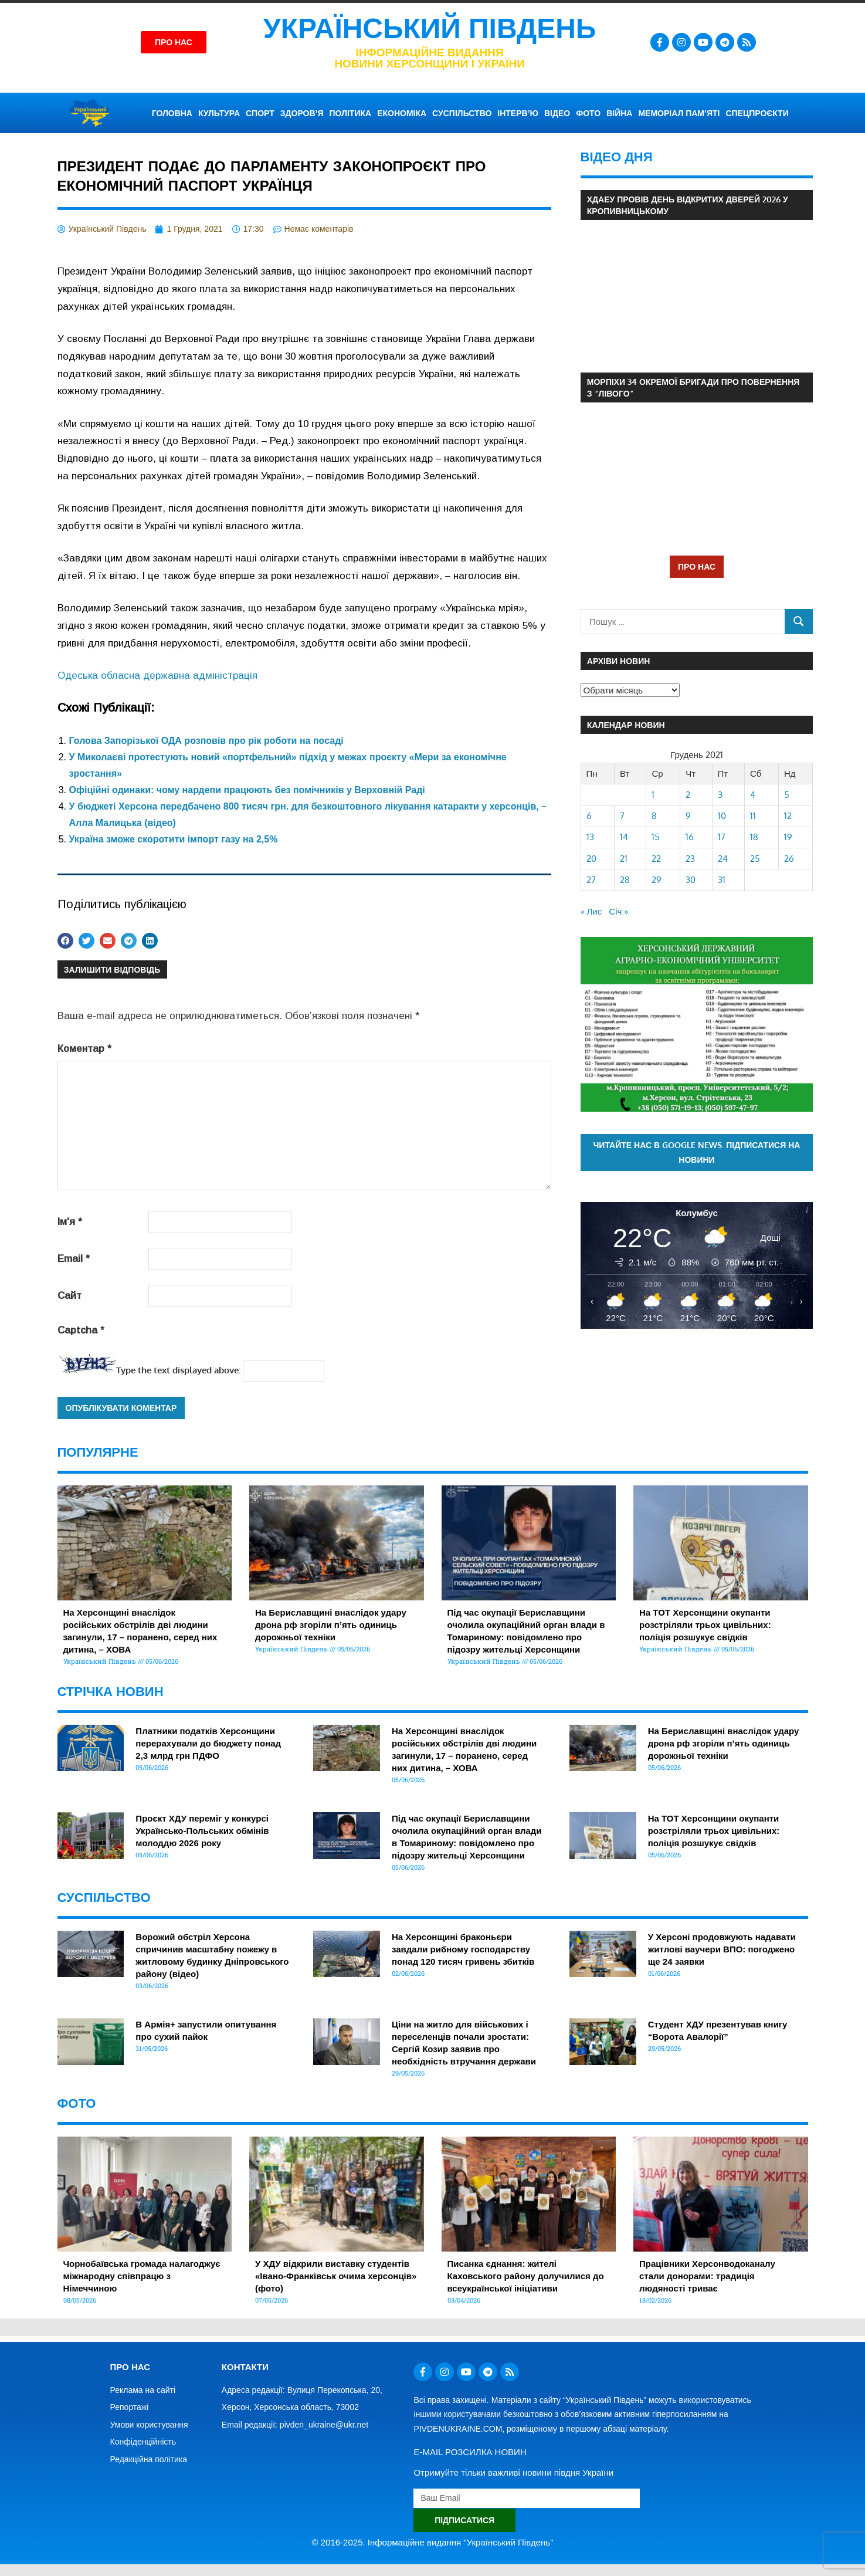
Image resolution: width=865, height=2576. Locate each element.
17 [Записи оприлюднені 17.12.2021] (721, 836)
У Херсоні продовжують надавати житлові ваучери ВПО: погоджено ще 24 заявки (722, 1949)
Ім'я (69, 1221)
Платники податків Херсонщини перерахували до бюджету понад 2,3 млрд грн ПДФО (208, 1743)
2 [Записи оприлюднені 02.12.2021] (688, 794)
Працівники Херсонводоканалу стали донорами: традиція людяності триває (707, 2276)
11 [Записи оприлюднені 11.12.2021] (753, 815)
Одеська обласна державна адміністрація (157, 675)
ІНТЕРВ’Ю (517, 113)
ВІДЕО (557, 113)
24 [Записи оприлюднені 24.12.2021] (723, 858)
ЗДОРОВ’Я (302, 113)
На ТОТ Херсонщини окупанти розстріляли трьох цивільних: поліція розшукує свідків (705, 1624)
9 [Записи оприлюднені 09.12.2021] (688, 815)
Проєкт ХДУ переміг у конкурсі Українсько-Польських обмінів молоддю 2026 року (202, 1830)
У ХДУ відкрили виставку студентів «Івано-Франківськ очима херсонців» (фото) (335, 2276)
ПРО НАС (696, 566)
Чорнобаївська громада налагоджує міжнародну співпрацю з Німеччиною (142, 2276)
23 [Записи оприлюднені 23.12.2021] (690, 858)
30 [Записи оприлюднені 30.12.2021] (691, 879)
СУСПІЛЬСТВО (461, 113)
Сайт (69, 1295)
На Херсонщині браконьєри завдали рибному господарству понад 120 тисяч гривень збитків (463, 1949)
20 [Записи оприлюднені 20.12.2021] (591, 858)
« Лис (591, 911)
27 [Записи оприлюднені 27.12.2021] (591, 879)
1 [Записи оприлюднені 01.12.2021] (653, 794)
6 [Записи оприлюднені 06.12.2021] (589, 815)
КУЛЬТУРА (219, 113)
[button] (65, 941)
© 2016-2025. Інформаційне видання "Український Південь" (433, 2542)
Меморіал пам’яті (679, 113)
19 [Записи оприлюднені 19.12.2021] (788, 836)
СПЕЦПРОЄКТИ (756, 113)
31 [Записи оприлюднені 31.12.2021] (721, 879)
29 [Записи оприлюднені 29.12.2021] (657, 879)
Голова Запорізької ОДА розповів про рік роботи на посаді (206, 741)
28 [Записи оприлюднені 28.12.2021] (625, 879)
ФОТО (588, 113)
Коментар (84, 1048)
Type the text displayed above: (178, 1370)
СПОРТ (260, 113)
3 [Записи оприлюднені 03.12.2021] (720, 794)
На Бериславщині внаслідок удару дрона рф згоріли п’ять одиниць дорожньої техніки (330, 1624)
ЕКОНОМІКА (401, 113)
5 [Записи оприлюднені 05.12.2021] (786, 794)
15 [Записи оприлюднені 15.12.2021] (656, 836)
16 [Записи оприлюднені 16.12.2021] (690, 836)
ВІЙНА (619, 113)
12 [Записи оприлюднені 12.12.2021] (788, 815)
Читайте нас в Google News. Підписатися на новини (696, 1152)
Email (73, 1258)
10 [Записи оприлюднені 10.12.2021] (722, 815)
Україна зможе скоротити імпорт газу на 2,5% (173, 839)
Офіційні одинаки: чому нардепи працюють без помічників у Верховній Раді (247, 790)
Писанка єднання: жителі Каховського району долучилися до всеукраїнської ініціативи (525, 2276)
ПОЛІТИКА (351, 113)
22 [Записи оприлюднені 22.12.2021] (656, 858)
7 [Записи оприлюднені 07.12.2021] (622, 815)
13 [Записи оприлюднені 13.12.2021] (590, 836)
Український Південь (429, 28)
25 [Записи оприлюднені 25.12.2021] (755, 858)
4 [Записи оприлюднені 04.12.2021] (752, 794)
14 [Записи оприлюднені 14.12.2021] (624, 836)
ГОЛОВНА (172, 113)
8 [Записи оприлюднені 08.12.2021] (654, 815)
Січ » (618, 911)
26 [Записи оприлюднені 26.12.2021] (789, 858)
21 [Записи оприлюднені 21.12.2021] (623, 858)
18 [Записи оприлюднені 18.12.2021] (754, 836)
